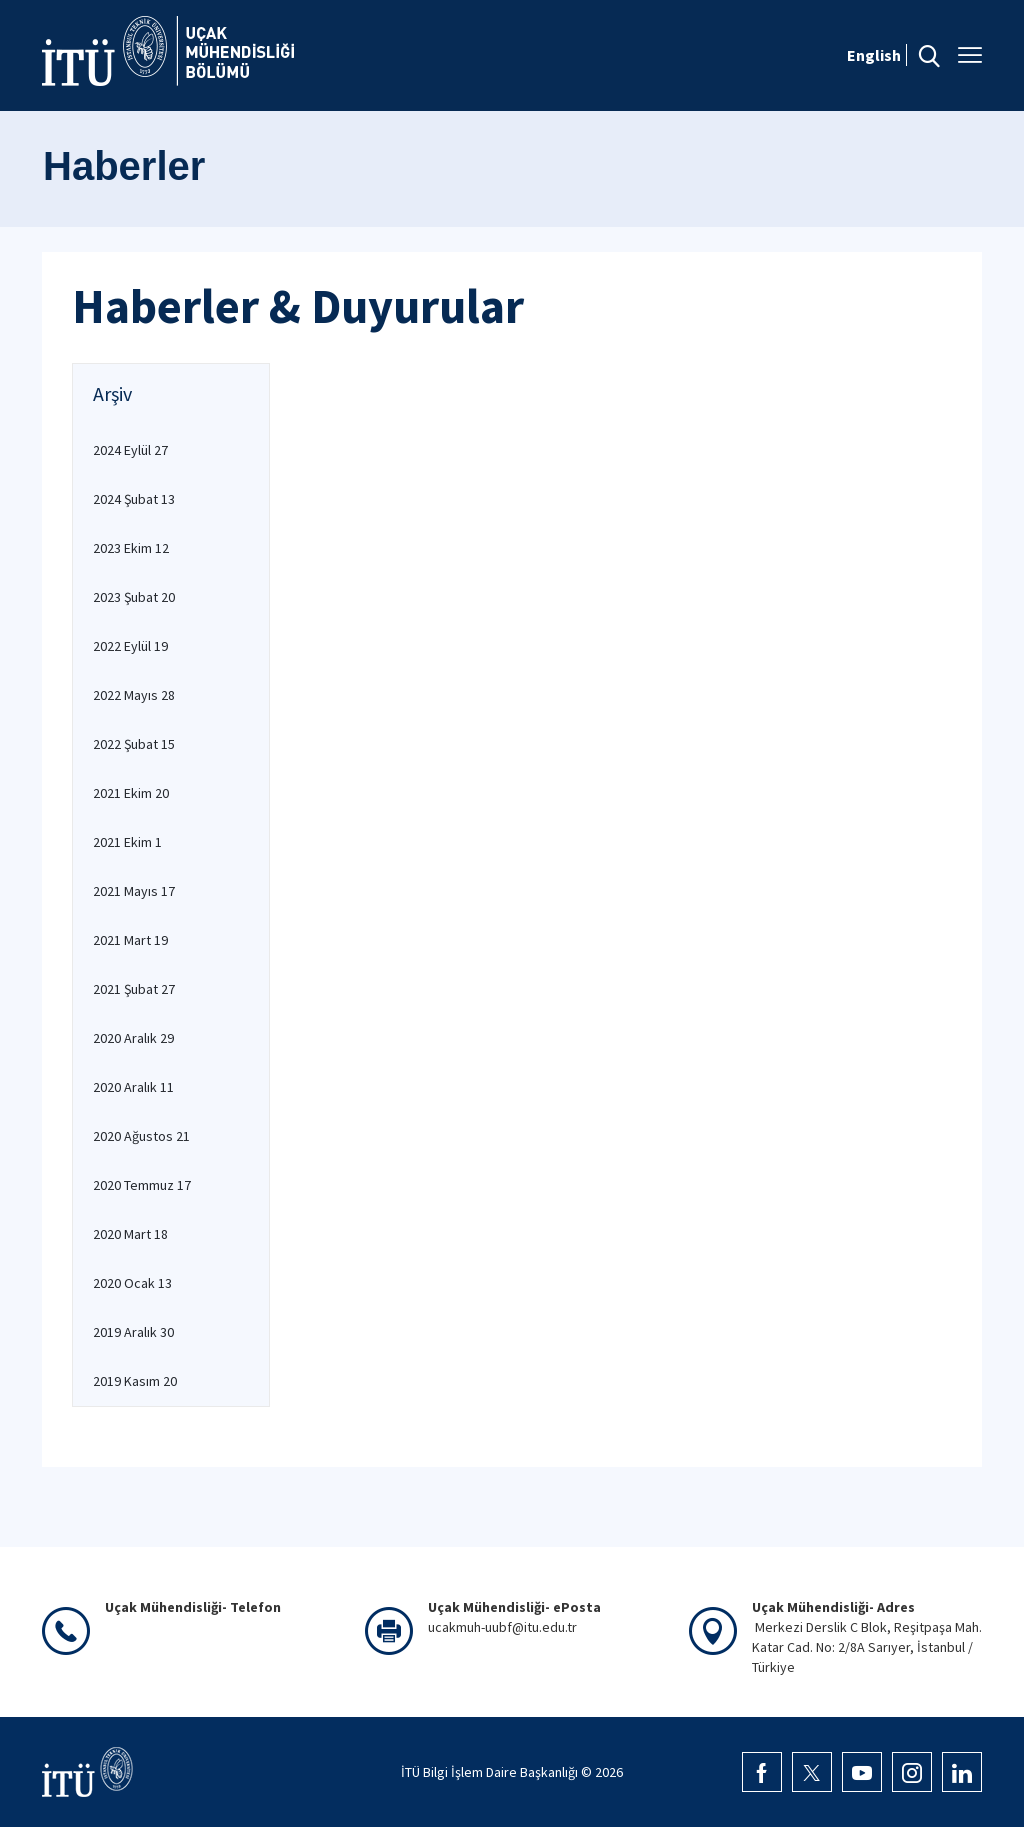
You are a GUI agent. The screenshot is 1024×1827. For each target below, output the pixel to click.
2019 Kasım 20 (135, 1381)
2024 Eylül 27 (130, 450)
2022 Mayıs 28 (134, 695)
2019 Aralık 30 (133, 1332)
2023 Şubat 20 (134, 597)
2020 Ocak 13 (132, 1283)
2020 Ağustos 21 (141, 1136)
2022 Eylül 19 (130, 646)
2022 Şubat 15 (134, 744)
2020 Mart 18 (130, 1234)
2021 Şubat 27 (134, 989)
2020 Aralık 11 (133, 1087)
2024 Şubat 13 (134, 499)
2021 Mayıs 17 (134, 891)
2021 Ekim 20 (131, 793)
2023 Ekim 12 (131, 548)
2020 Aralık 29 (133, 1038)
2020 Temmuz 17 (142, 1185)
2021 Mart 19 (130, 940)
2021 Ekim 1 (127, 842)
